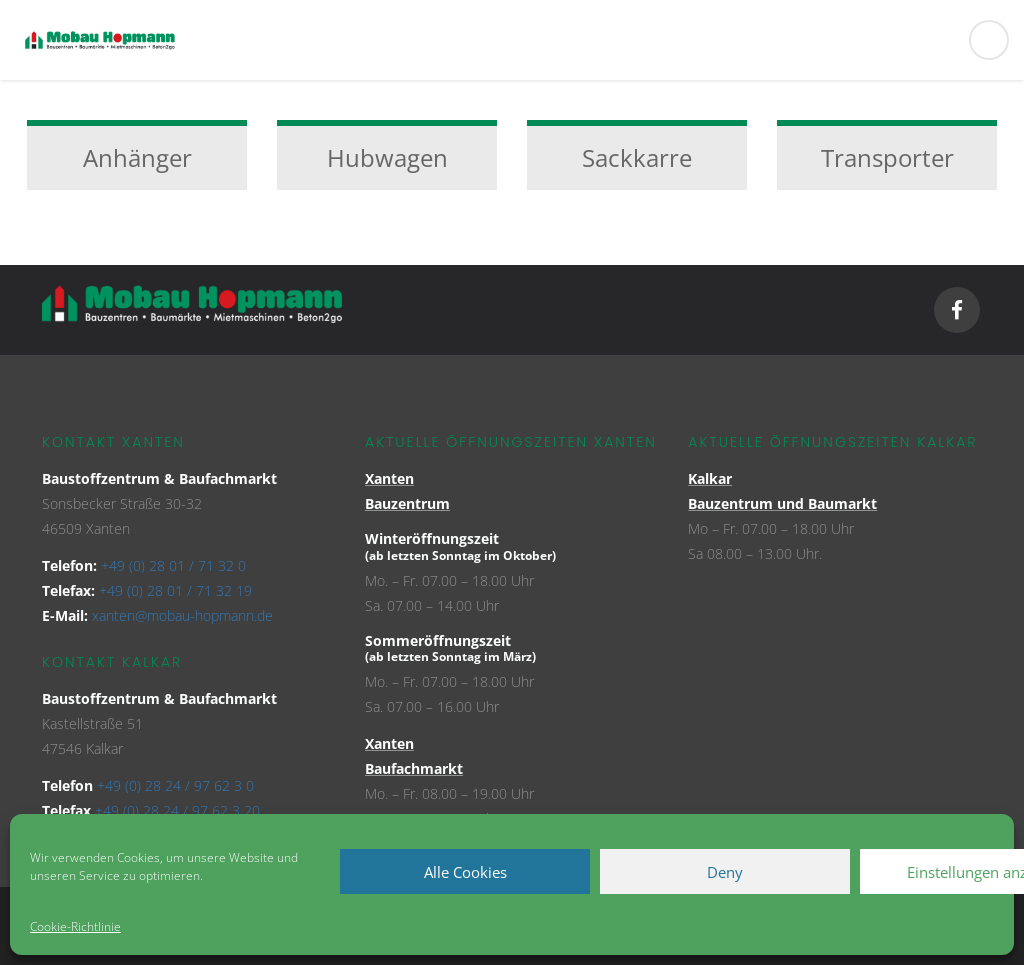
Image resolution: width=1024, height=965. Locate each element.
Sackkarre (637, 157)
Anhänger (137, 157)
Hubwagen (387, 157)
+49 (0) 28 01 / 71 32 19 (175, 590)
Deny (725, 872)
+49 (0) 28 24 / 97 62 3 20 (177, 810)
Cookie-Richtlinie (75, 926)
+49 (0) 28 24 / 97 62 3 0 (175, 785)
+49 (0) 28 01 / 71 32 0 (173, 565)
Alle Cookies (465, 872)
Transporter (887, 157)
